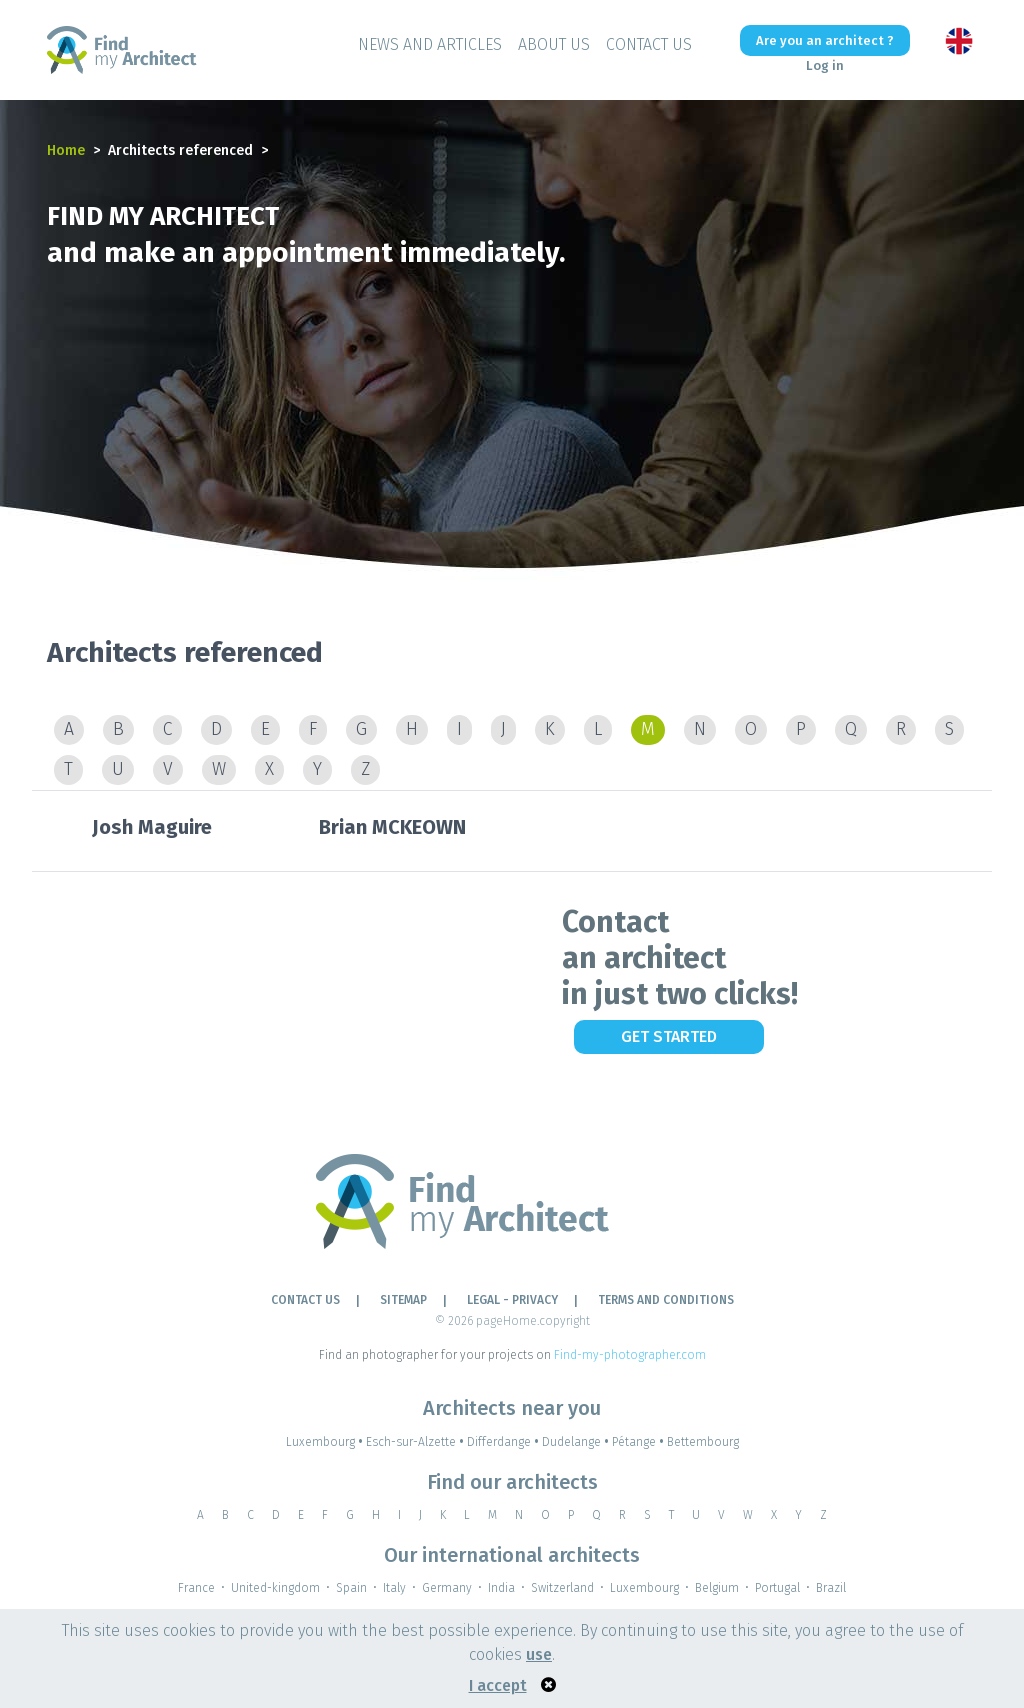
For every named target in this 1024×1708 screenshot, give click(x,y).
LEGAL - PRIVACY (512, 1300)
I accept (498, 1685)
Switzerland (562, 1588)
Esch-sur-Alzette (416, 1442)
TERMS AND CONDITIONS (666, 1300)
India (501, 1588)
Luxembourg (326, 1442)
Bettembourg (703, 1442)
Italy (394, 1588)
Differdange (504, 1442)
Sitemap (403, 1300)
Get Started (669, 1036)
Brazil (831, 1588)
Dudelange (577, 1442)
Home (66, 150)
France (196, 1588)
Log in (825, 65)
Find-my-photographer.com (630, 1355)
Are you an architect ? (825, 40)
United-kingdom (275, 1588)
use (539, 1654)
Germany (447, 1588)
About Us (554, 44)
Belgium (717, 1588)
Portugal (777, 1588)
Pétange (639, 1442)
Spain (351, 1588)
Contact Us (649, 44)
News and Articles (430, 44)
